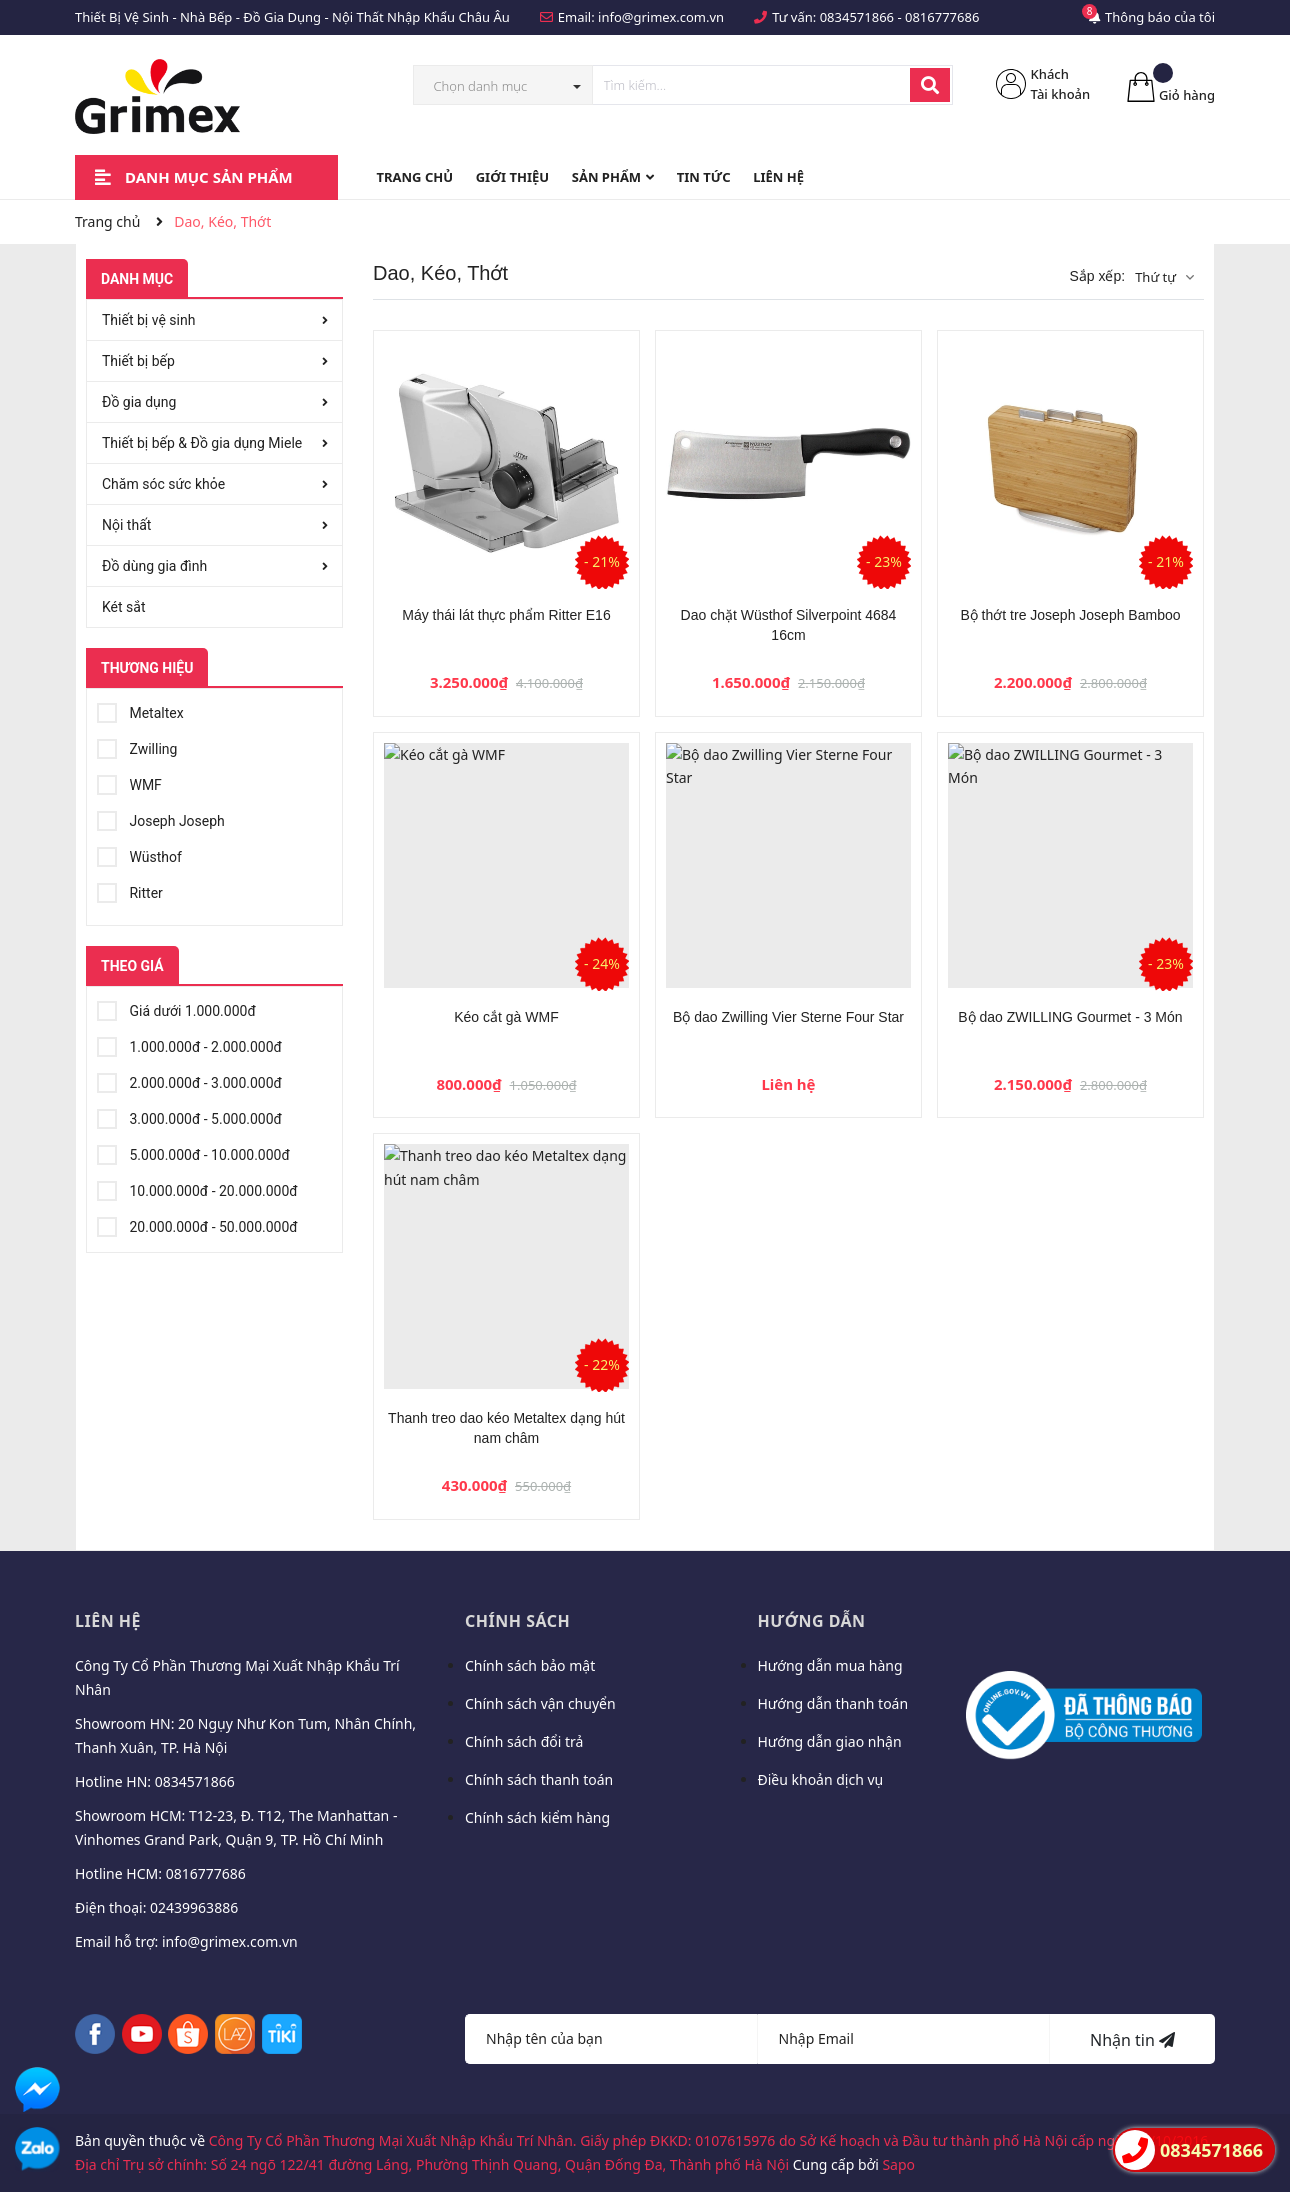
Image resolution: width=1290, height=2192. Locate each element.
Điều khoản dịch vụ (821, 1779)
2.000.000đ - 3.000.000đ (189, 1080)
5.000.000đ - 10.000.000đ (193, 1152)
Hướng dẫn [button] (812, 1621)
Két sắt (124, 607)
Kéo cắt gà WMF (506, 1017)
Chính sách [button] (517, 1621)
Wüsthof (139, 854)
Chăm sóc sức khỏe (163, 484)
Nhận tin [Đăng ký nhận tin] (1132, 2040)
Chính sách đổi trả (524, 1741)
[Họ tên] (611, 2039)
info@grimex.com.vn (661, 17)
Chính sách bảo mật (530, 1665)
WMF (129, 782)
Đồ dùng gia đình (154, 566)
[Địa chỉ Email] (904, 2039)
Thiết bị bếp (138, 361)
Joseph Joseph (161, 818)
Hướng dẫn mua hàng (830, 1665)
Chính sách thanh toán (539, 1779)
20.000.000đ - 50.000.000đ (197, 1224)
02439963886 (194, 1907)
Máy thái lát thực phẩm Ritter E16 (506, 615)
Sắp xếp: (1097, 276)
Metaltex (140, 710)
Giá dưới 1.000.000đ (176, 1008)
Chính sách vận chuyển (540, 1703)
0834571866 (857, 17)
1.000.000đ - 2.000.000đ (189, 1044)
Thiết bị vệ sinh (148, 320)
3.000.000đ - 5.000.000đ (189, 1116)
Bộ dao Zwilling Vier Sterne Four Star (788, 1017)
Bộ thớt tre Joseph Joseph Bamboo (1070, 615)
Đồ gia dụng (139, 402)
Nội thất (126, 525)
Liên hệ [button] (108, 1621)
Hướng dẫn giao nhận (830, 1741)
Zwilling (137, 746)
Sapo (898, 2164)
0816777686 (942, 17)
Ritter (130, 890)
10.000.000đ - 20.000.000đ (197, 1188)
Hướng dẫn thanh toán (833, 1703)
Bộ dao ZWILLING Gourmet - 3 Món (1070, 1017)
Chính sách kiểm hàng (537, 1817)
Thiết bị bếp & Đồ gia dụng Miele (202, 443)
